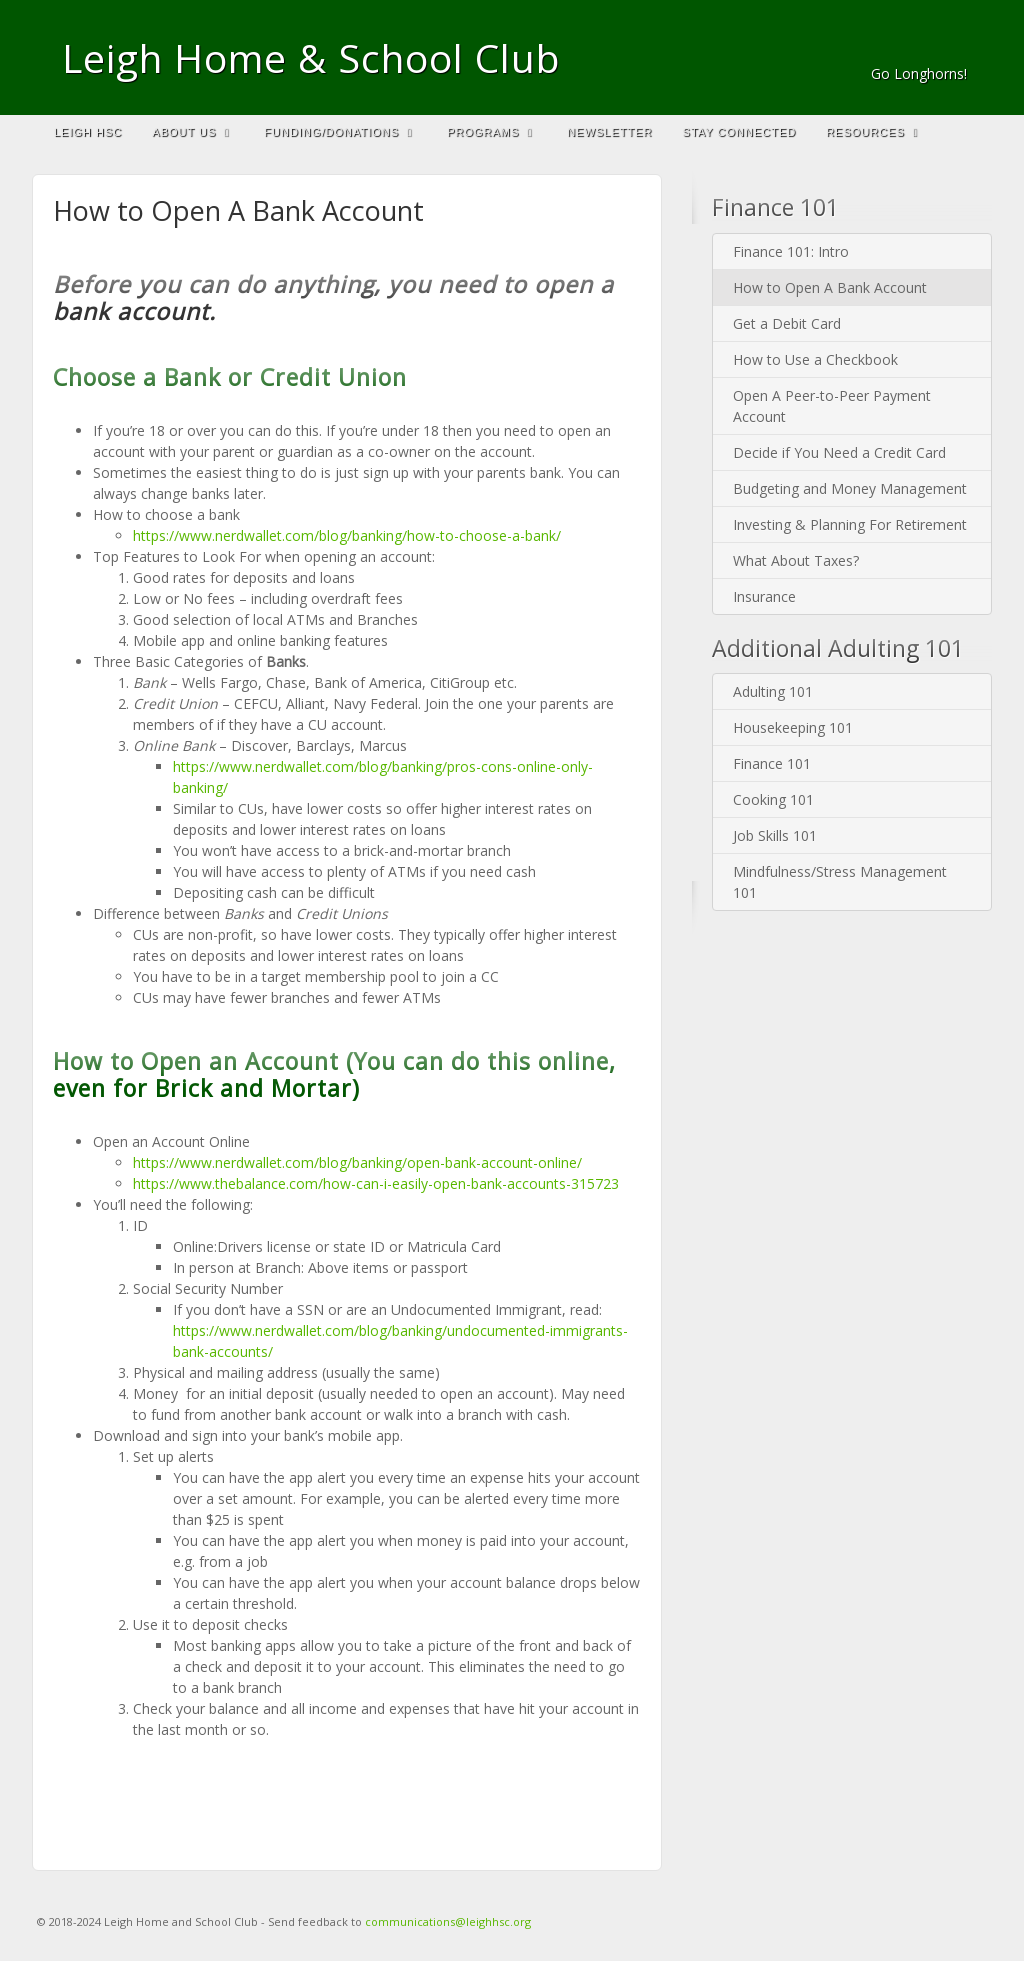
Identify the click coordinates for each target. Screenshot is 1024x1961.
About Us (190, 132)
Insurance (764, 596)
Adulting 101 (773, 691)
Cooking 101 (773, 799)
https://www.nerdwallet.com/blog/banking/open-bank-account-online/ (357, 1162)
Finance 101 (772, 763)
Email (926, 46)
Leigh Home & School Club (311, 57)
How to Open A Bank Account (830, 287)
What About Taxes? (796, 560)
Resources (872, 132)
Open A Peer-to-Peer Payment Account (832, 406)
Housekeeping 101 (793, 727)
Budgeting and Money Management (850, 488)
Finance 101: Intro (791, 251)
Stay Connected (740, 132)
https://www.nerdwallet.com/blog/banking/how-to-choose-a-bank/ (347, 535)
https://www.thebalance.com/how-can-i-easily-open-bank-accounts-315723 (376, 1183)
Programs (489, 132)
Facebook (953, 46)
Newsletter (609, 132)
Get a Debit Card (787, 323)
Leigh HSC (88, 132)
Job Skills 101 (775, 835)
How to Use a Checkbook (815, 359)
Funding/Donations (338, 132)
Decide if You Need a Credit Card (839, 452)
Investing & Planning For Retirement (850, 524)
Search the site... (967, 132)
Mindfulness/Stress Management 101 (840, 882)
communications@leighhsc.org (448, 1921)
